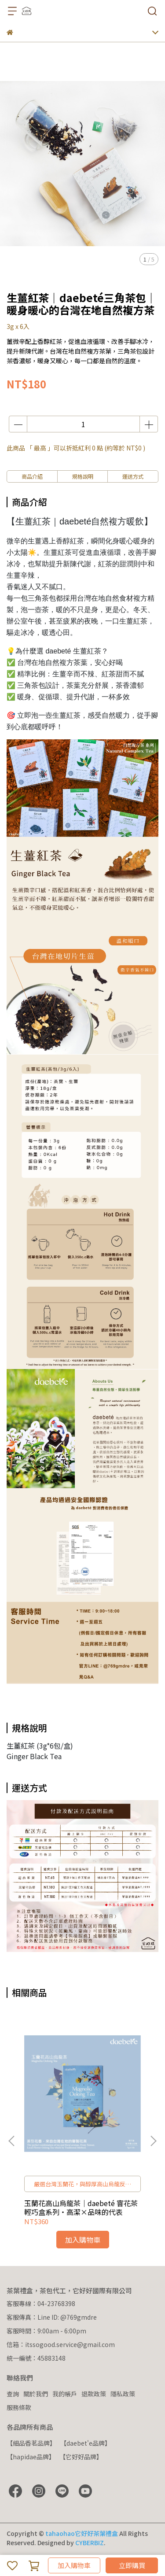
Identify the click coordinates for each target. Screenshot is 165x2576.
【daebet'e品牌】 (85, 2443)
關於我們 (35, 2393)
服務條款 (19, 2407)
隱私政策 (122, 2393)
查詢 (13, 2393)
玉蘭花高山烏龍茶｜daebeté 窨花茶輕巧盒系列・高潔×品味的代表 (81, 2207)
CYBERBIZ (89, 2542)
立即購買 (132, 2565)
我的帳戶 (64, 2393)
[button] (153, 2141)
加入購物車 (74, 2565)
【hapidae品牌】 (31, 2456)
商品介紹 (32, 476)
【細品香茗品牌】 (31, 2443)
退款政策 (93, 2393)
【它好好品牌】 (81, 2456)
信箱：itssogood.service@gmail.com (61, 2344)
